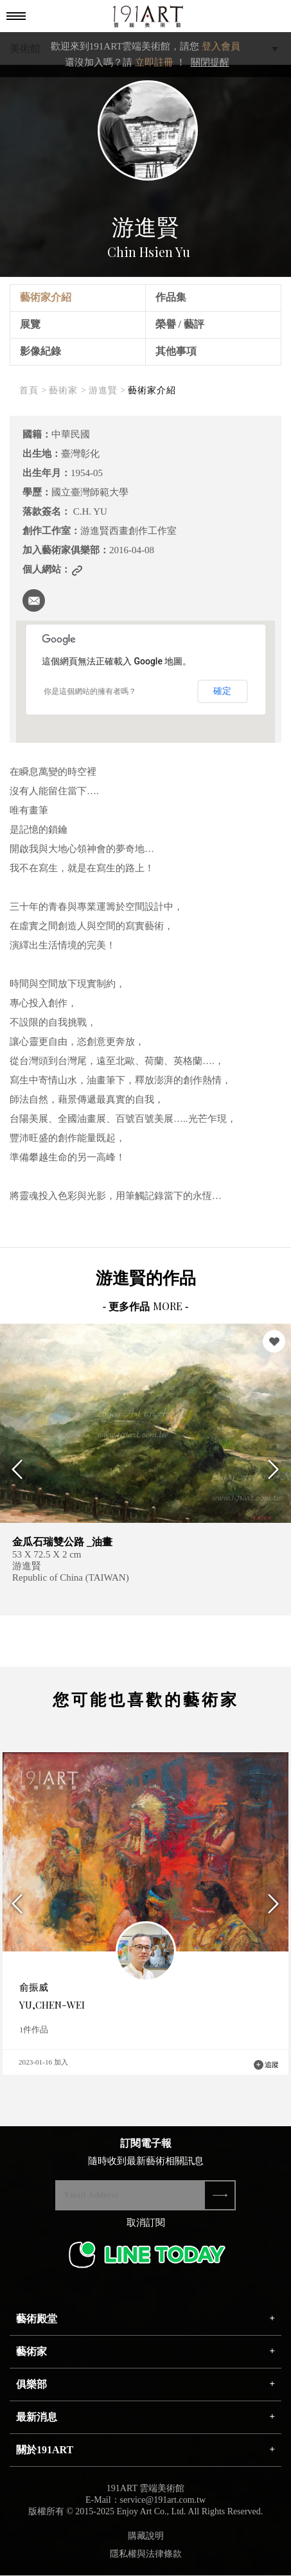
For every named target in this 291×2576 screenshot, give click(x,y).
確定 (222, 691)
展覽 (30, 324)
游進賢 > (107, 390)
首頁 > (33, 390)
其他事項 (176, 351)
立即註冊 (154, 62)
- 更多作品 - (146, 1306)
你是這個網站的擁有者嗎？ (90, 691)
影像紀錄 (40, 351)
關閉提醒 (210, 62)
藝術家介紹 (45, 297)
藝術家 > (67, 390)
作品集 (170, 297)
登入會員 (221, 46)
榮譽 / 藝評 (179, 324)
